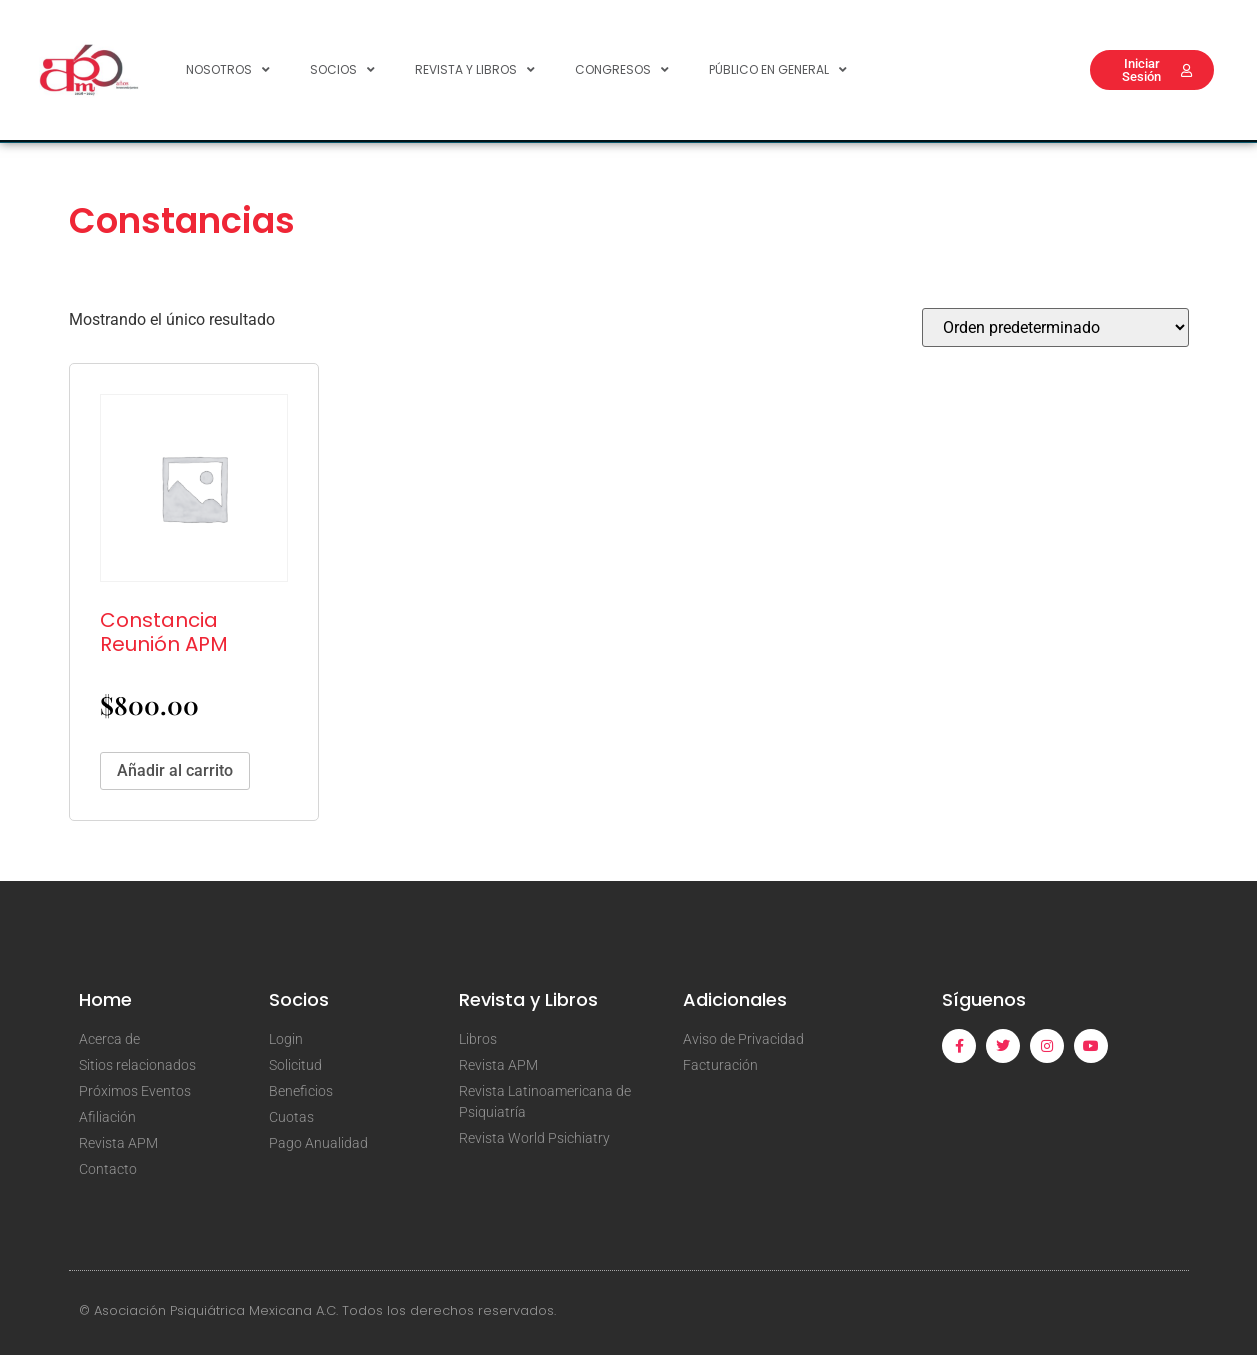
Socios (342, 70)
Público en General (778, 70)
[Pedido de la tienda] (1055, 327)
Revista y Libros (475, 70)
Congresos (622, 70)
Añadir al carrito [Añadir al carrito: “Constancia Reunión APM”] (175, 770)
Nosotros (228, 70)
